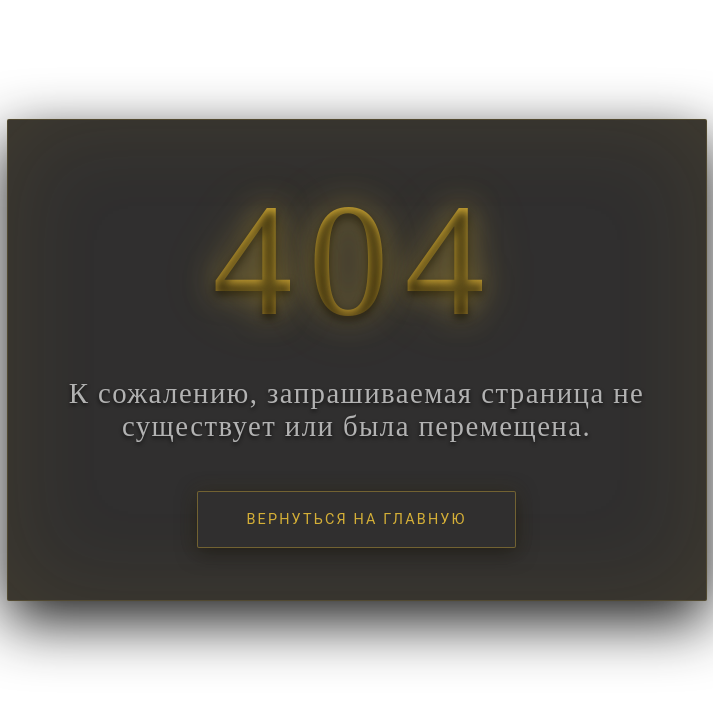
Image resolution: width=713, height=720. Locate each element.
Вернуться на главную (356, 519)
